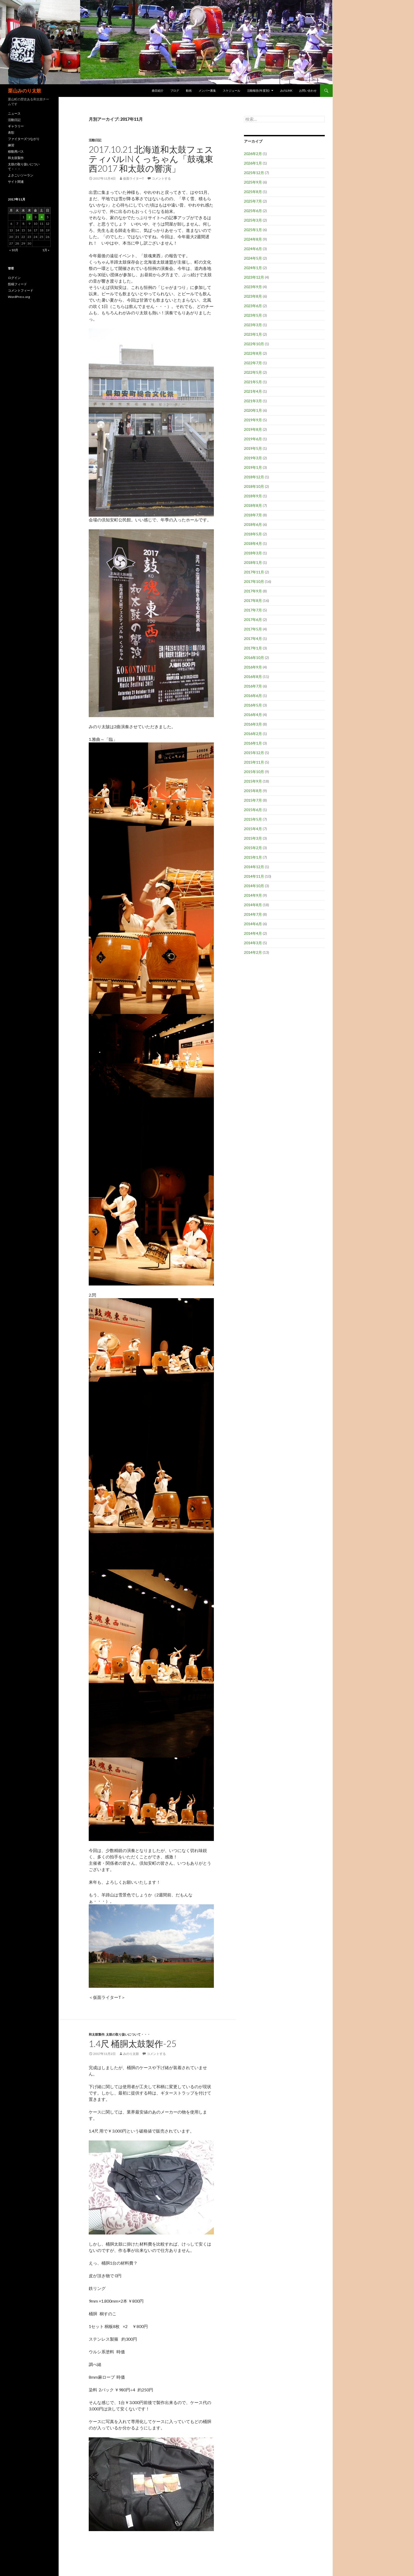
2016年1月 (253, 743)
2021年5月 (253, 382)
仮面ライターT (133, 178)
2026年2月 (253, 153)
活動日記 (95, 140)
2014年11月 (254, 876)
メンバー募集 (207, 90)
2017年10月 (254, 581)
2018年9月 (253, 496)
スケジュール (231, 90)
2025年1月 (253, 229)
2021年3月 (253, 401)
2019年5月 (253, 448)
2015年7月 (253, 800)
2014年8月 (253, 905)
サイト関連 (16, 182)
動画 (189, 90)
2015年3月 (253, 838)
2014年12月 (254, 866)
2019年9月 (253, 420)
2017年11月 (254, 572)
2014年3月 (253, 943)
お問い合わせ (308, 90)
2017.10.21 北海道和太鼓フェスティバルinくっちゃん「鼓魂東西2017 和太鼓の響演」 (151, 159)
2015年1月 (253, 857)
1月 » (45, 250)
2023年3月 (253, 324)
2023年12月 (254, 277)
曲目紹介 (157, 90)
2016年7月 (253, 686)
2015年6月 (253, 809)
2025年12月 (254, 172)
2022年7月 (253, 363)
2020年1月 (253, 410)
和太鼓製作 (97, 2034)
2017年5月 (253, 629)
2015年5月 (253, 819)
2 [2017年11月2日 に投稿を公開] (29, 217)
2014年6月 (253, 924)
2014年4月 (253, 933)
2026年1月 (253, 163)
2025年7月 (253, 201)
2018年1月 (253, 562)
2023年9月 (253, 286)
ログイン (14, 278)
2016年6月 (253, 695)
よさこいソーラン (20, 175)
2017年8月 (253, 600)
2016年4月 (253, 714)
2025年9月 (253, 182)
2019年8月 (253, 429)
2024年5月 (253, 258)
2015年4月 (253, 828)
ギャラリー (16, 126)
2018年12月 (254, 477)
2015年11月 (254, 762)
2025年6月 (253, 210)
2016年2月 (253, 733)
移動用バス (16, 151)
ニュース (14, 113)
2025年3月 (253, 220)
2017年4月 (253, 638)
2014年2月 (253, 952)
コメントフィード (20, 290)
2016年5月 (253, 705)
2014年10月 (254, 885)
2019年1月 (253, 467)
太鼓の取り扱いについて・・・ (128, 2034)
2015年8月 (253, 790)
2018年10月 (254, 486)
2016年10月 (254, 657)
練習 (11, 145)
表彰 (11, 132)
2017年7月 (253, 610)
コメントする (161, 178)
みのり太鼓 (131, 2054)
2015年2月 (253, 847)
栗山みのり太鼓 (24, 90)
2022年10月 (254, 344)
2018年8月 (253, 505)
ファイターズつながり (24, 139)
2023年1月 (253, 334)
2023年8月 (253, 296)
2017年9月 (253, 591)
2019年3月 (253, 458)
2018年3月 (253, 553)
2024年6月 (253, 248)
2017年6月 (253, 619)
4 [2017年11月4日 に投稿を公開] (42, 217)
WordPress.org (19, 297)
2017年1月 (253, 648)
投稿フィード (17, 284)
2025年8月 (253, 191)
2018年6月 (253, 524)
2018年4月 (253, 543)
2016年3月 (253, 724)
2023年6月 (253, 305)
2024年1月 (253, 267)
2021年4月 (253, 391)
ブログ (174, 90)
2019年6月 (253, 439)
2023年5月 (253, 315)
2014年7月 (253, 914)
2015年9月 (253, 781)
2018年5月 (253, 534)
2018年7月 (253, 515)
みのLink (286, 90)
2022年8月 (253, 353)
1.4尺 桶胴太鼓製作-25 (132, 2043)
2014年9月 (253, 895)
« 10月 (13, 250)
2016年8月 (253, 676)
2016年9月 (253, 667)
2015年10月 (254, 771)
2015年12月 (254, 752)
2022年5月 (253, 372)
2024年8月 (253, 239)
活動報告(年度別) (258, 90)
